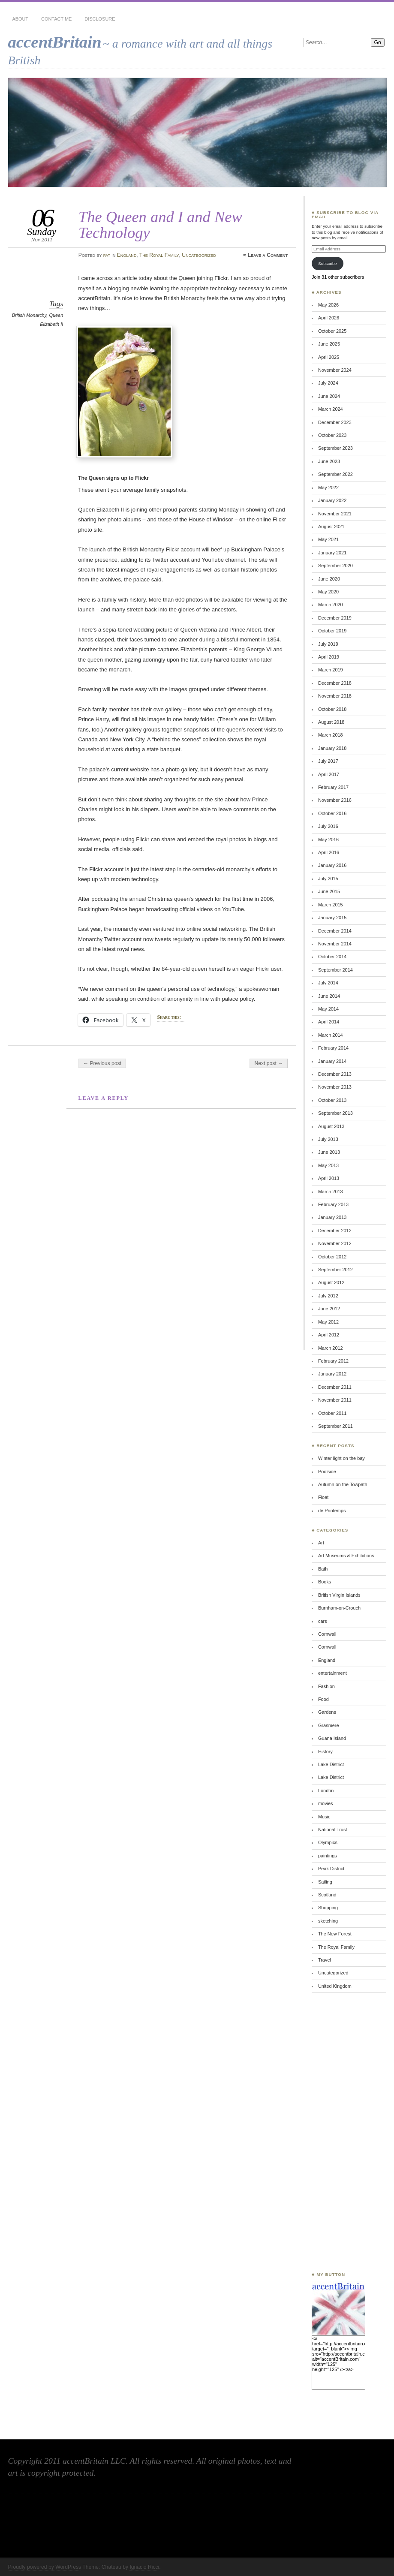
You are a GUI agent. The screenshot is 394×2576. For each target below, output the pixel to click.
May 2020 (328, 591)
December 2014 (335, 930)
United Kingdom (335, 1986)
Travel (324, 1959)
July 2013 (328, 1139)
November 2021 (335, 513)
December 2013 (335, 1074)
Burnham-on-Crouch (339, 1607)
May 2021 (328, 539)
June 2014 (329, 996)
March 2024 (330, 409)
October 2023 (332, 435)
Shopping (328, 1907)
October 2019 (332, 630)
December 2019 (335, 617)
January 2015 (332, 917)
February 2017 (333, 787)
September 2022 (335, 474)
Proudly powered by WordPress (44, 2567)
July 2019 (328, 644)
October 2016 (332, 813)
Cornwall (327, 1634)
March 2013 (330, 1191)
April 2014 (328, 1021)
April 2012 (328, 1334)
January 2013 (332, 1217)
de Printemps (332, 1510)
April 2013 (328, 1178)
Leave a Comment (268, 255)
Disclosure (99, 18)
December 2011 (335, 1387)
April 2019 (328, 656)
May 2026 (328, 304)
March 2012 (330, 1348)
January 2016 (332, 865)
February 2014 (333, 1047)
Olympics (327, 1842)
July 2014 (328, 982)
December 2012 (335, 1230)
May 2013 (328, 1165)
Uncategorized (199, 255)
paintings (327, 1855)
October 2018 (332, 709)
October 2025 (332, 331)
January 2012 (332, 1373)
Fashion (326, 1686)
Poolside (327, 1471)
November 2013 (335, 1086)
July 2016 (328, 826)
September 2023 (335, 448)
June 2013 (329, 1152)
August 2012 (331, 1282)
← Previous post (102, 1063)
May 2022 (328, 487)
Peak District (331, 1868)
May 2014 (328, 1008)
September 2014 (335, 969)
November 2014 (335, 943)
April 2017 (328, 774)
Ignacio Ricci (144, 2567)
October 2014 (332, 956)
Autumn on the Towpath (342, 1484)
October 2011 (332, 1413)
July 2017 (328, 761)
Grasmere (328, 1725)
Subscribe (327, 263)
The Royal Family (159, 255)
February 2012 (333, 1360)
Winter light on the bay (341, 1458)
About (20, 18)
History (325, 1751)
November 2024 (335, 370)
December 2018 (335, 683)
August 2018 (331, 722)
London (326, 1790)
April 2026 (328, 317)
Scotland (327, 1894)
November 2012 (335, 1243)
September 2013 (335, 1113)
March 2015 (330, 904)
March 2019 (330, 669)
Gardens (327, 1712)
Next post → (268, 1063)
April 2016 (328, 852)
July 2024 (328, 382)
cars (322, 1621)
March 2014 (330, 1035)
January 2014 (332, 1061)
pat (106, 255)
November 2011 (335, 1399)
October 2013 (332, 1100)
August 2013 (331, 1126)
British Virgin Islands (339, 1595)
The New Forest (335, 1933)
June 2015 (329, 891)
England (127, 255)
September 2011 (335, 1426)
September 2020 (335, 565)
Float (323, 1497)
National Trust (332, 1829)
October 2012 (332, 1256)
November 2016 (335, 800)
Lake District (331, 1764)
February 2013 (333, 1204)
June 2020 (329, 578)
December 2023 (335, 422)
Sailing (325, 1881)
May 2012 (328, 1321)
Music (324, 1816)
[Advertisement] (337, 2132)
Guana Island (332, 1738)
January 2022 (332, 500)
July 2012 (328, 1295)
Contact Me (56, 18)
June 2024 (329, 396)
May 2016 (328, 839)
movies (325, 1803)
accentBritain (54, 42)
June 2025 (329, 343)
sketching (328, 1920)
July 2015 (328, 878)
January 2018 (332, 748)
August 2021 (331, 526)
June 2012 (329, 1308)
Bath (323, 1568)
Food (323, 1699)
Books (324, 1581)
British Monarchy (29, 315)
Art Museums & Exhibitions (346, 1555)
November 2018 (335, 695)
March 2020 (330, 604)
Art (321, 1542)
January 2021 (332, 552)
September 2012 (335, 1269)
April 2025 (328, 357)
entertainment (332, 1673)
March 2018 (330, 734)
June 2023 (329, 461)
